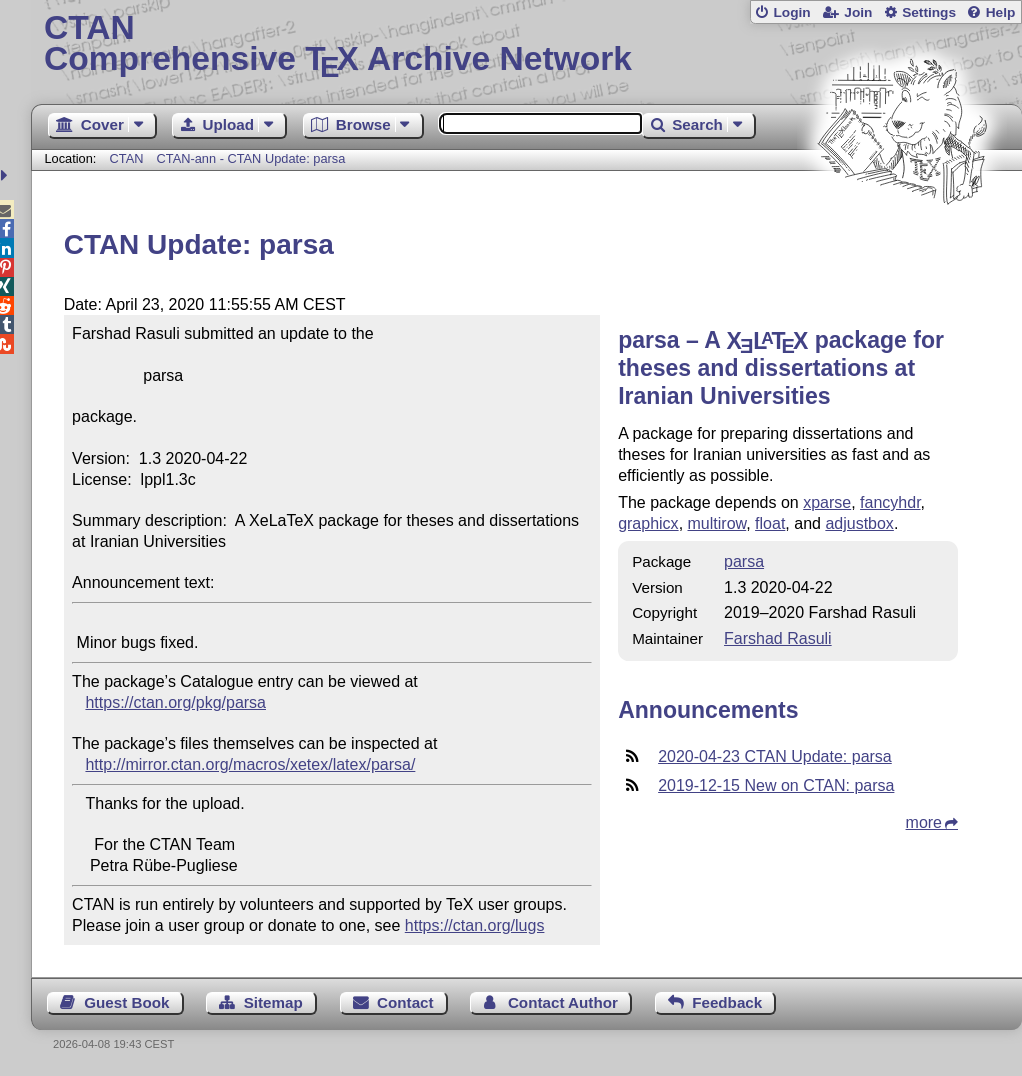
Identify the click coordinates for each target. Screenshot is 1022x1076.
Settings (929, 12)
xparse (827, 502)
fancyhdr (890, 502)
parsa (744, 561)
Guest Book (126, 1002)
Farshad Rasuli (778, 638)
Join (858, 12)
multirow (717, 523)
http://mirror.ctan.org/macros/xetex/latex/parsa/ (250, 764)
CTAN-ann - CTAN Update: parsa (251, 158)
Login (791, 12)
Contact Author (563, 1002)
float (770, 523)
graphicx (648, 523)
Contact (405, 1002)
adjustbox (859, 523)
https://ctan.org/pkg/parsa (175, 702)
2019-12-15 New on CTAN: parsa (776, 785)
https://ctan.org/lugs (475, 925)
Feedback (727, 1002)
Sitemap (273, 1002)
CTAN (127, 158)
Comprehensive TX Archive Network (526, 45)
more (924, 822)
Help (1001, 12)
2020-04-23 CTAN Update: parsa (775, 756)
